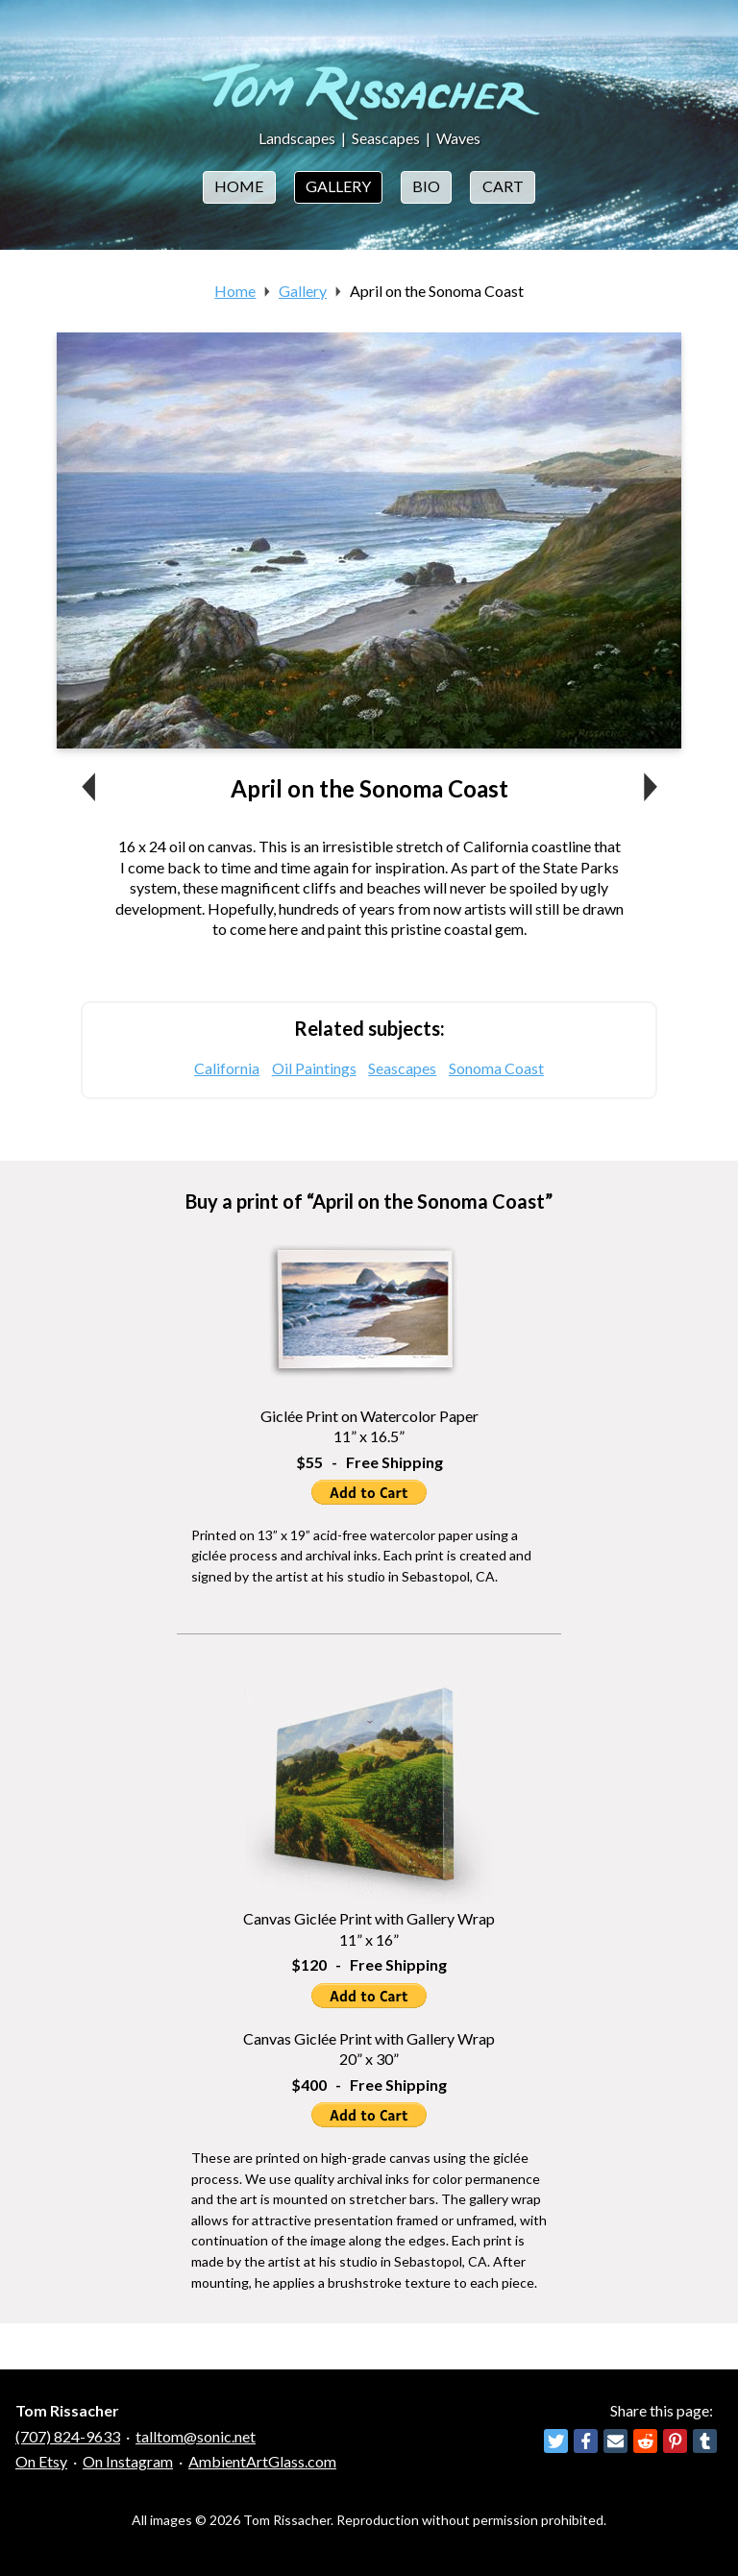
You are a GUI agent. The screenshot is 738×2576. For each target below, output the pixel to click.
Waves (458, 138)
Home (238, 186)
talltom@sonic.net (195, 2436)
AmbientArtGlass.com (262, 2461)
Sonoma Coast (496, 1068)
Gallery (338, 186)
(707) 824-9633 (67, 2436)
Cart (503, 186)
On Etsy (41, 2461)
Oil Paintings (314, 1068)
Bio (426, 186)
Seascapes (386, 138)
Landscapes (296, 138)
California (226, 1068)
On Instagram (128, 2461)
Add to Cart (369, 1492)
